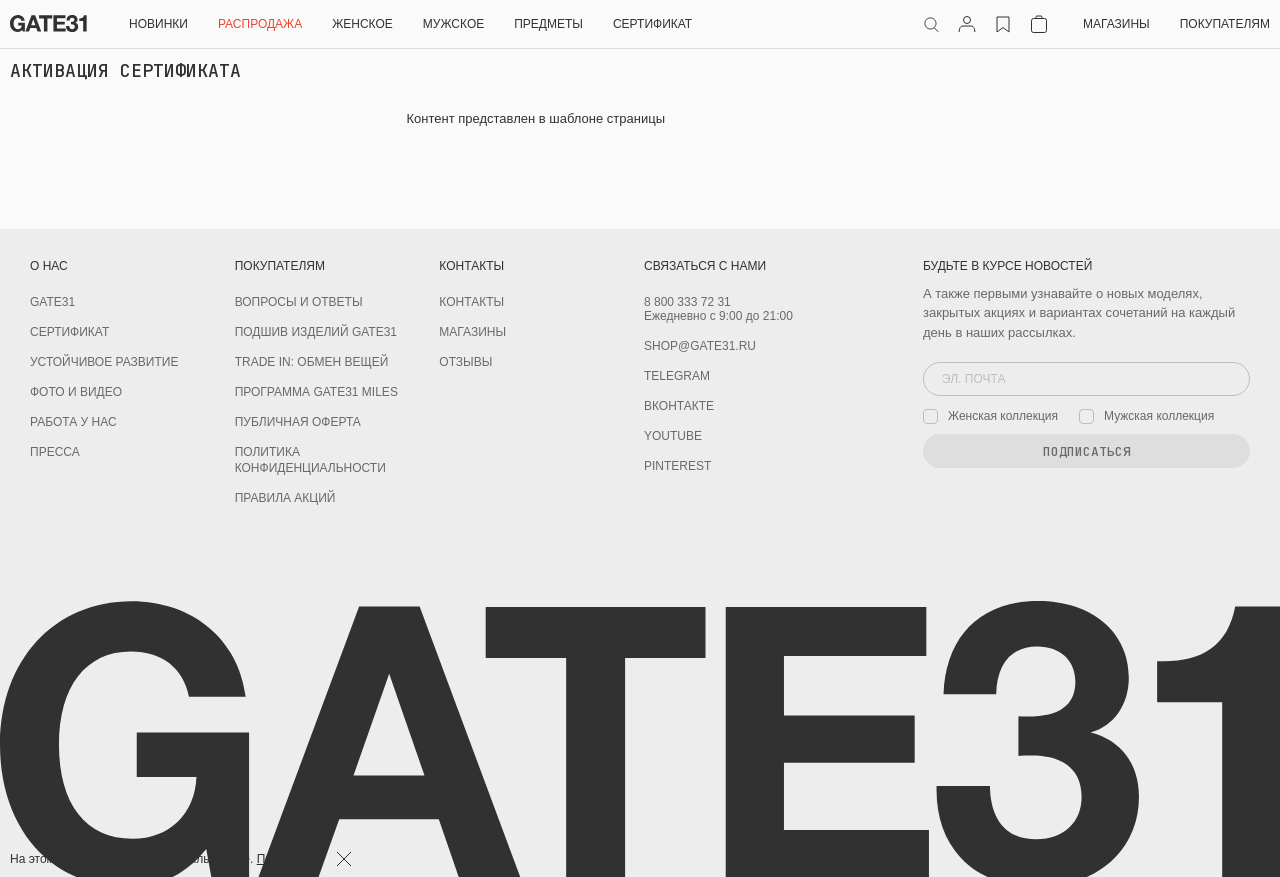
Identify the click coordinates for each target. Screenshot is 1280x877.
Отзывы (465, 362)
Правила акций (285, 498)
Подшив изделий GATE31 (316, 332)
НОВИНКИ (158, 24)
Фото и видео (76, 392)
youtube (673, 436)
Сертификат (69, 332)
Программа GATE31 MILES (316, 392)
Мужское (453, 24)
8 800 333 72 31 (687, 302)
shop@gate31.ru (700, 346)
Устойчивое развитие (104, 362)
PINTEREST (677, 466)
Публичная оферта (298, 422)
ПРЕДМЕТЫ (548, 24)
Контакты (471, 302)
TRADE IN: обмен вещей (312, 362)
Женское (362, 24)
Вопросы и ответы (299, 302)
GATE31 (52, 302)
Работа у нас (73, 422)
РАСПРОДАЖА (260, 24)
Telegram (677, 376)
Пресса (55, 452)
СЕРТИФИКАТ (652, 24)
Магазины (1116, 24)
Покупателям (1225, 24)
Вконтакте (679, 406)
